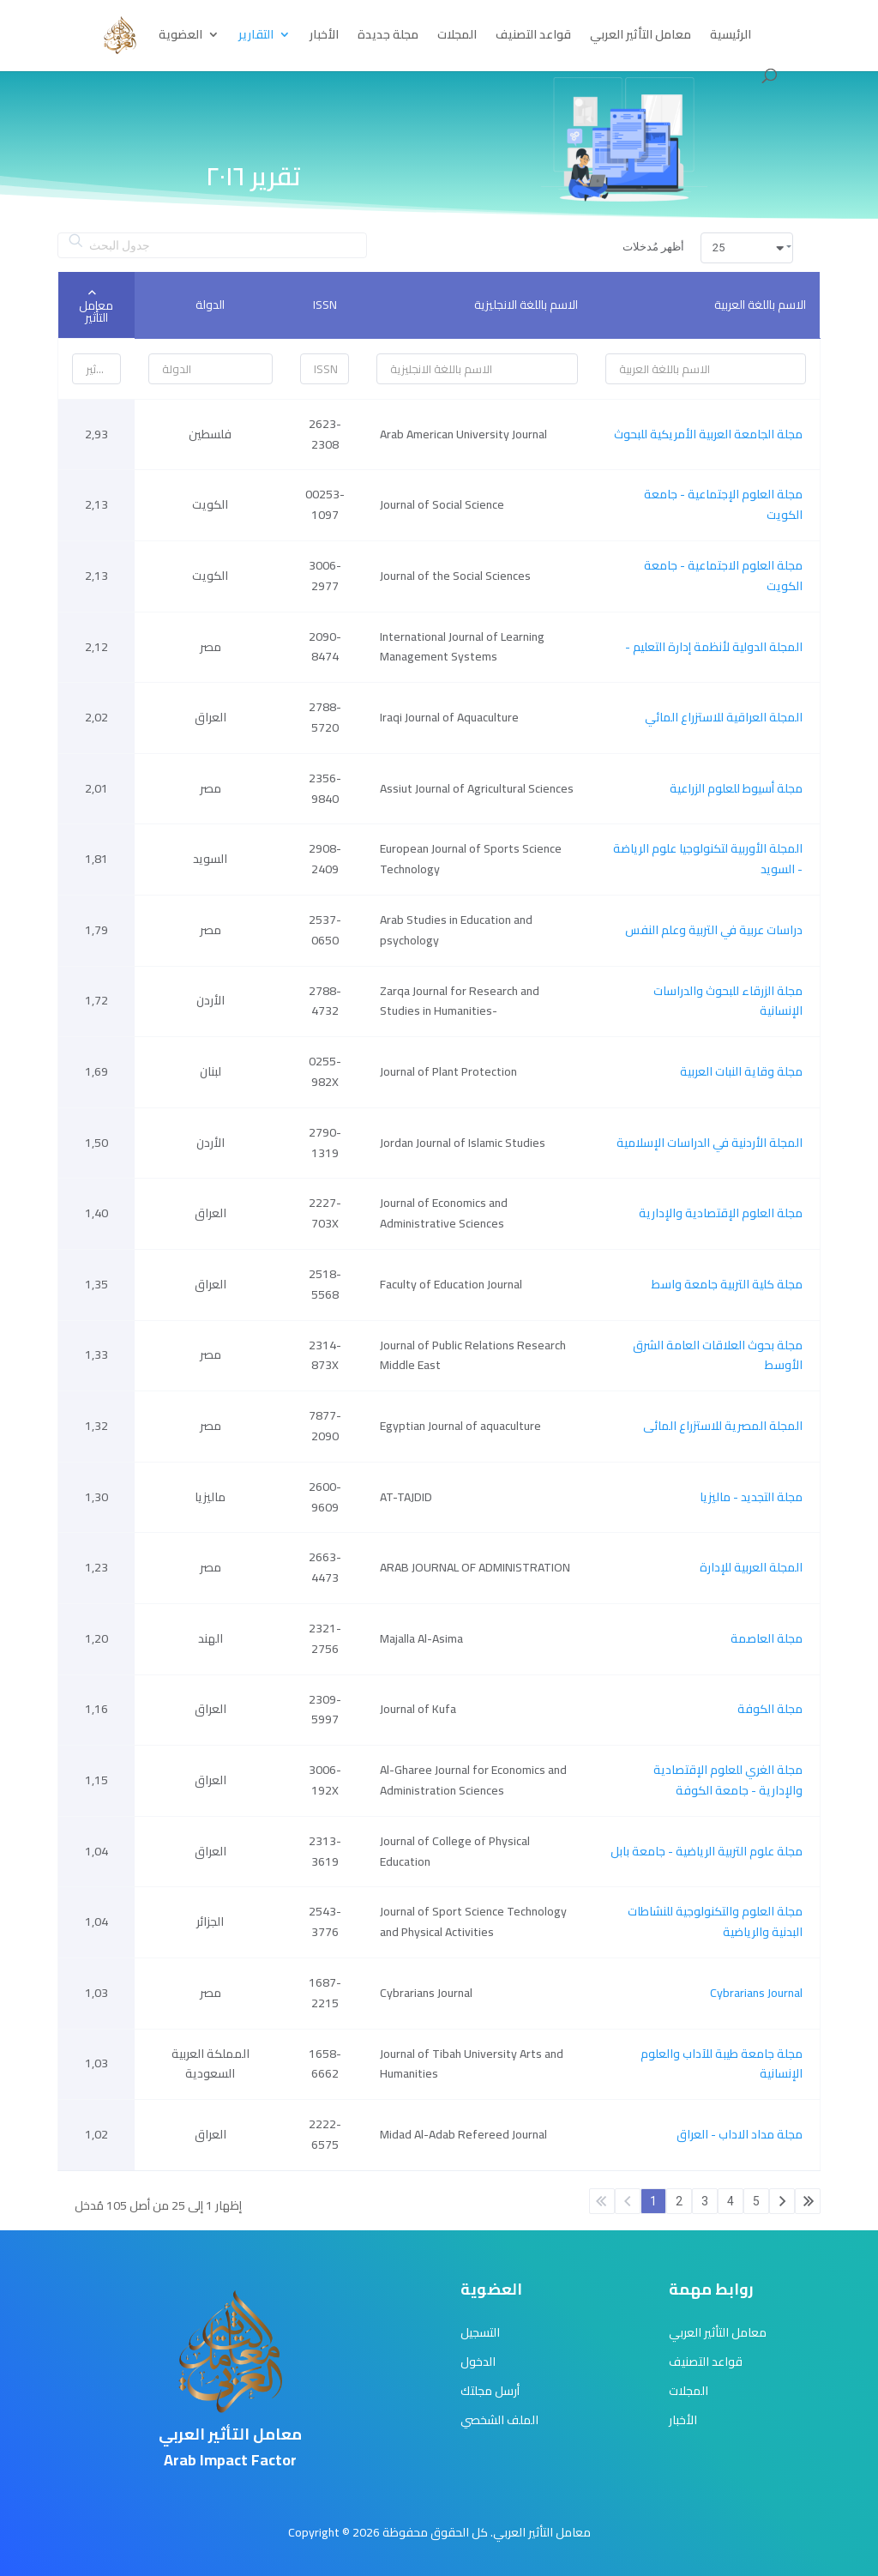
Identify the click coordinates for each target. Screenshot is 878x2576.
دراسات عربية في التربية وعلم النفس (714, 930)
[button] (747, 247)
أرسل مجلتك (490, 2391)
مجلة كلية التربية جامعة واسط (727, 1284)
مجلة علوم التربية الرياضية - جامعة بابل (706, 1851)
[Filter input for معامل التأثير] (96, 368)
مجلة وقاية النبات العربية (741, 1071)
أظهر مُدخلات (707, 247)
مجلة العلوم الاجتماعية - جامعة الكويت (723, 575)
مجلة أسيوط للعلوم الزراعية (736, 788)
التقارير (256, 36)
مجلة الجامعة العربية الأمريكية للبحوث (708, 434)
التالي (782, 2201)
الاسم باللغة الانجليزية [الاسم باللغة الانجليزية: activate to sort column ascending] (526, 304)
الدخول (478, 2361)
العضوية (180, 36)
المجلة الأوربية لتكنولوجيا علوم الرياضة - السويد (708, 858)
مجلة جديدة (388, 36)
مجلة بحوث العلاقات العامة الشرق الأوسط (718, 1355)
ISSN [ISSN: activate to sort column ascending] (325, 304)
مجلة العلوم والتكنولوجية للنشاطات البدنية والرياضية (715, 1921)
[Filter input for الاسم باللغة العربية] (705, 368)
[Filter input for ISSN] (324, 368)
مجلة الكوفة (770, 1709)
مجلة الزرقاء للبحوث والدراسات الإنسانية (728, 1001)
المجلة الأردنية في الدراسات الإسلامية (709, 1142)
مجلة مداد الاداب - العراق (740, 2134)
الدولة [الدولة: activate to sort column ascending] (210, 304)
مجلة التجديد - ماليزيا (751, 1497)
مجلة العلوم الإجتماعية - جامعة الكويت (723, 504)
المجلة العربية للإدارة (751, 1567)
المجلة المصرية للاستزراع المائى (723, 1426)
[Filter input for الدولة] (211, 368)
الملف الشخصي (499, 2420)
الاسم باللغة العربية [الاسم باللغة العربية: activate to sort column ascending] (760, 304)
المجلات (457, 36)
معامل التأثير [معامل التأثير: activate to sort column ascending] (96, 311)
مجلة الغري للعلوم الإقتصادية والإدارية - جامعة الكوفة (728, 1780)
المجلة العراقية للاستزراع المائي (724, 717)
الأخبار (324, 36)
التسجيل (480, 2332)
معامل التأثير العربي (640, 36)
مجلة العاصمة (767, 1638)
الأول (602, 2201)
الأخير (808, 2201)
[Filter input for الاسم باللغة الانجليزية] (477, 368)
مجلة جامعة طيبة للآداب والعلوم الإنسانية (721, 2063)
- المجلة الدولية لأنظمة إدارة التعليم (714, 647)
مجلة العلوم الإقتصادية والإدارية (721, 1213)
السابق (627, 2201)
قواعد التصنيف (533, 36)
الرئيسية (730, 36)
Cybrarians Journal (756, 1993)
